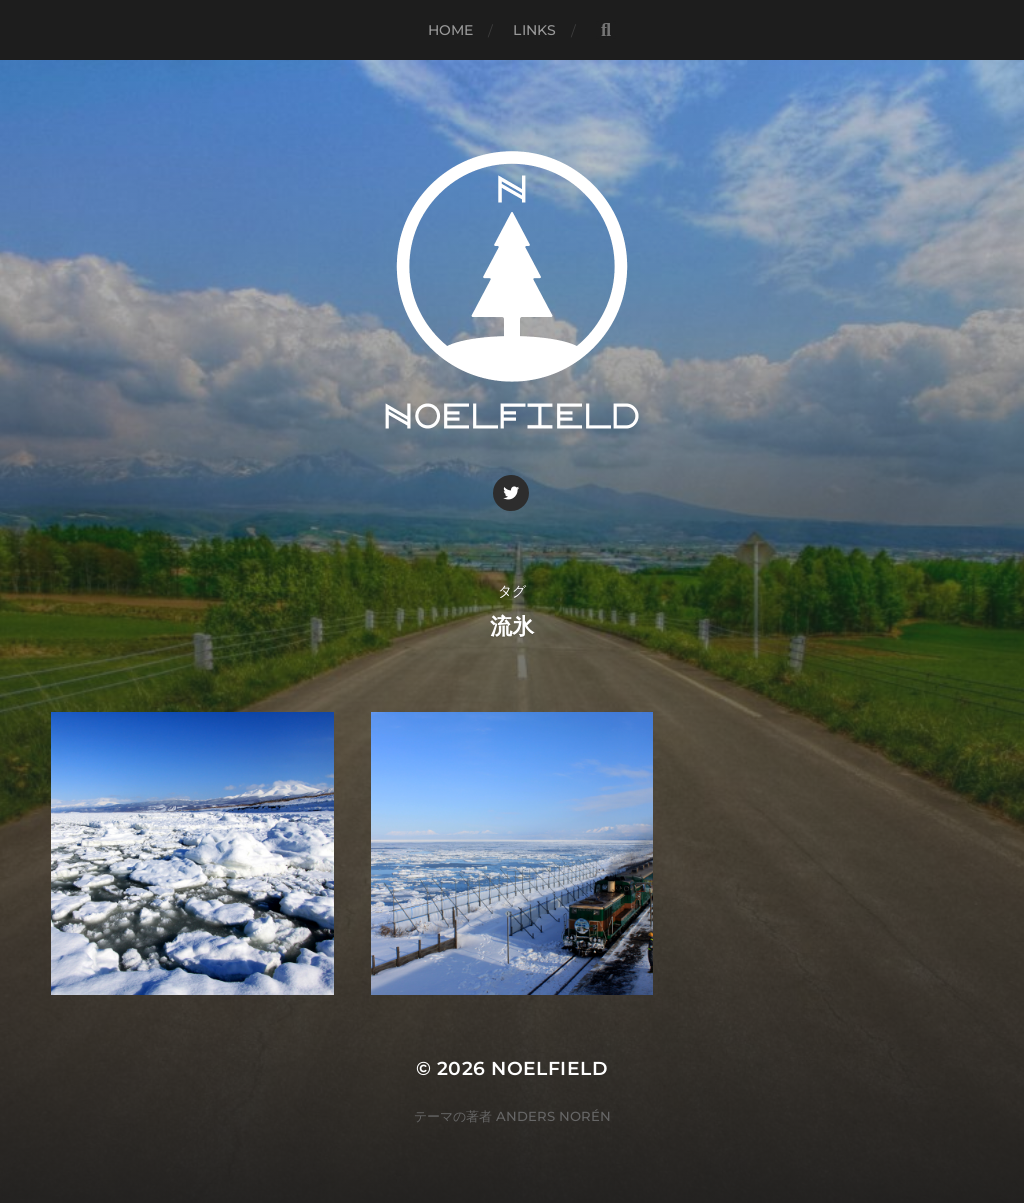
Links (534, 30)
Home (451, 30)
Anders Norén (553, 1116)
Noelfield (549, 1068)
